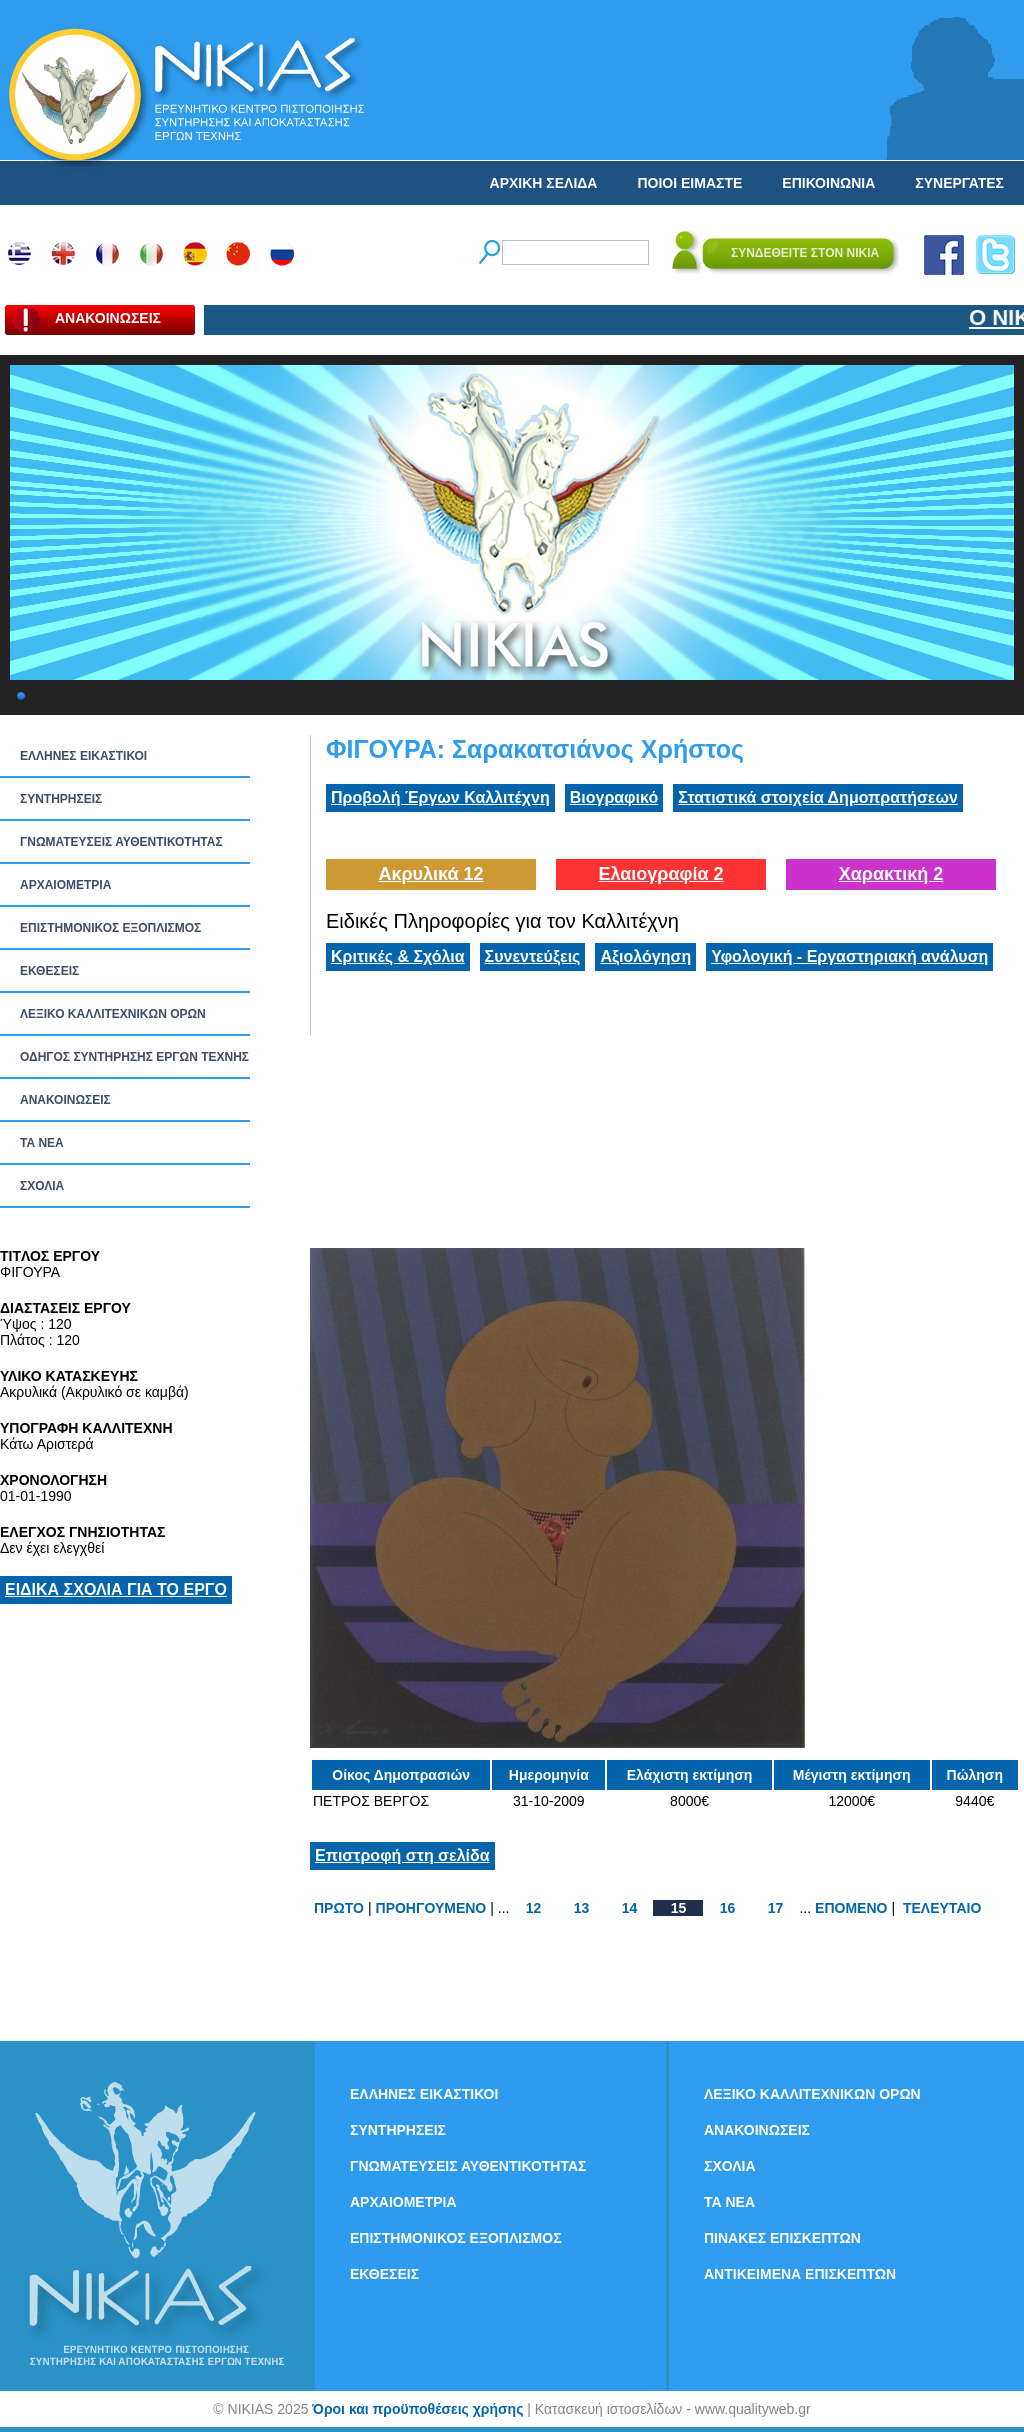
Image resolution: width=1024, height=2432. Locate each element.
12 (534, 1908)
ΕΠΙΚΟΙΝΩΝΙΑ (828, 183)
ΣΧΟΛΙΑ (42, 1186)
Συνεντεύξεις (533, 956)
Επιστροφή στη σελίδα (402, 1855)
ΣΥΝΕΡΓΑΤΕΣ (959, 183)
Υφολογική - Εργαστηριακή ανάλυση (849, 956)
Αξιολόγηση (645, 956)
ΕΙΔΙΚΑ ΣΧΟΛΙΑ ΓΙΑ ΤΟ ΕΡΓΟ (116, 1589)
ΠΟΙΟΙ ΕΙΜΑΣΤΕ (689, 183)
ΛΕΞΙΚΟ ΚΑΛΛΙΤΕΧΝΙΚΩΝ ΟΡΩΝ (113, 1014)
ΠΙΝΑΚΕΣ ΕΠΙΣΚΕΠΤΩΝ (782, 2238)
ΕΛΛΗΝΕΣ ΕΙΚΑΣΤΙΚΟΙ (83, 756)
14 (630, 1908)
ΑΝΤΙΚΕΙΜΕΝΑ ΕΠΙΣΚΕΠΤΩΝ (800, 2274)
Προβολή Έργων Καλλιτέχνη (440, 797)
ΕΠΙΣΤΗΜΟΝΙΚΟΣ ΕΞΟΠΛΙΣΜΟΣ (110, 928)
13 (582, 1908)
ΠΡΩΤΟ (339, 1908)
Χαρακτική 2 (891, 874)
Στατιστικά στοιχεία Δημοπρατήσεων (818, 797)
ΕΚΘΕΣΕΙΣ (49, 971)
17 (776, 1908)
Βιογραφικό (614, 797)
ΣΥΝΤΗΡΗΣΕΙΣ (61, 799)
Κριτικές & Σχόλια (398, 956)
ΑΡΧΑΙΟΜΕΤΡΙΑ (65, 885)
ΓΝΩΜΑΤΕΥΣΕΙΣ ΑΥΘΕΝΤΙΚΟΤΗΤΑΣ (121, 842)
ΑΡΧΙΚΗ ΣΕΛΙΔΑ (544, 183)
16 (728, 1908)
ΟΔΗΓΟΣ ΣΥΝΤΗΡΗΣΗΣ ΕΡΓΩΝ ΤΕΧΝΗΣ (134, 1057)
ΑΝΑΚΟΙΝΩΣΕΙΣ (65, 1100)
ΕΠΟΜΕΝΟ (851, 1908)
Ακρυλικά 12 (430, 874)
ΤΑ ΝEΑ (42, 1143)
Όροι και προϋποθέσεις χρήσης (417, 2409)
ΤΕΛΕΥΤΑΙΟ (942, 1908)
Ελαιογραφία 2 (660, 874)
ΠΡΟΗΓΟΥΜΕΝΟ (431, 1908)
